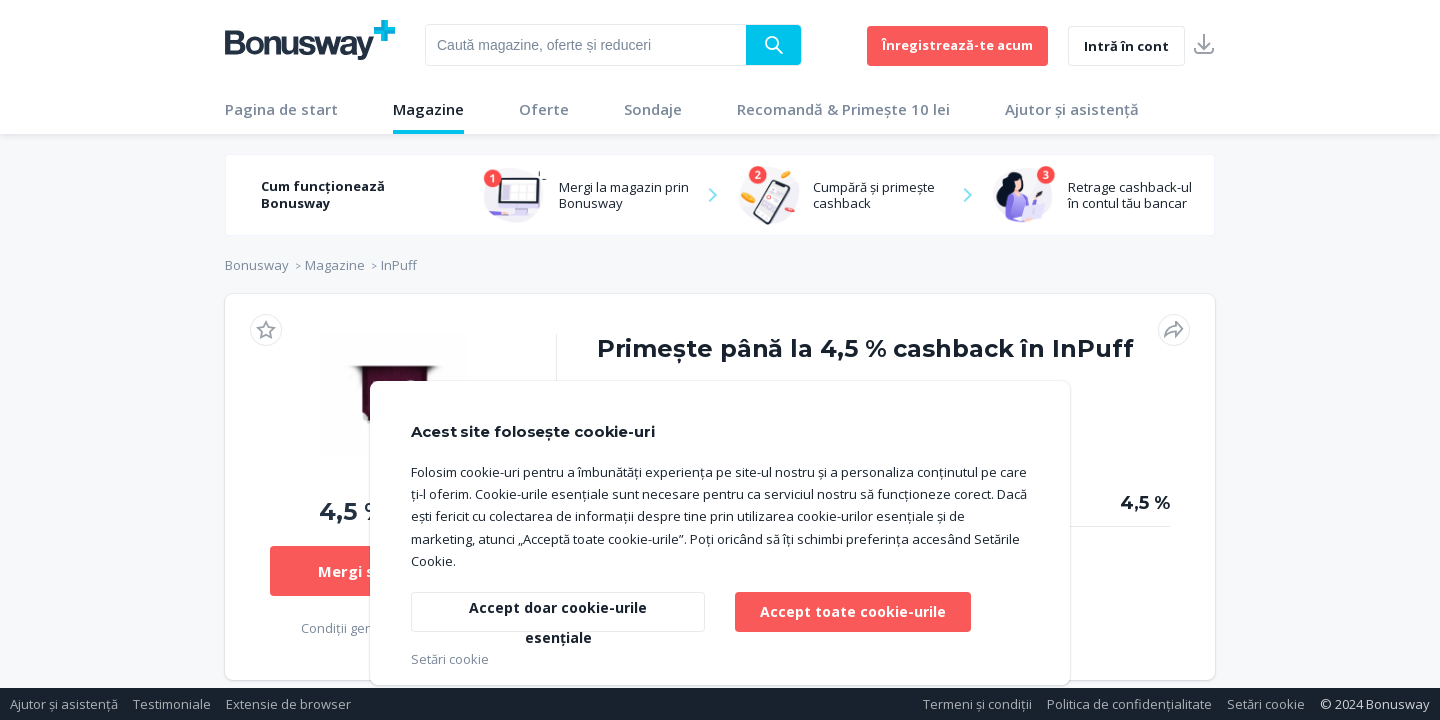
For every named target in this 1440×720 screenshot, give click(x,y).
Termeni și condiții (977, 704)
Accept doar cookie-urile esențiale (558, 615)
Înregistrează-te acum (957, 45)
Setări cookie (1266, 704)
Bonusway (257, 265)
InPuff (399, 265)
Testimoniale (172, 704)
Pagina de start (281, 109)
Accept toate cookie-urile (853, 611)
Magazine (428, 109)
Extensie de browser (288, 704)
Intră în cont (1126, 46)
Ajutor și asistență (1072, 109)
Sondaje (653, 109)
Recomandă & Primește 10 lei (843, 109)
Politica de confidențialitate (1129, 704)
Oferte (544, 109)
